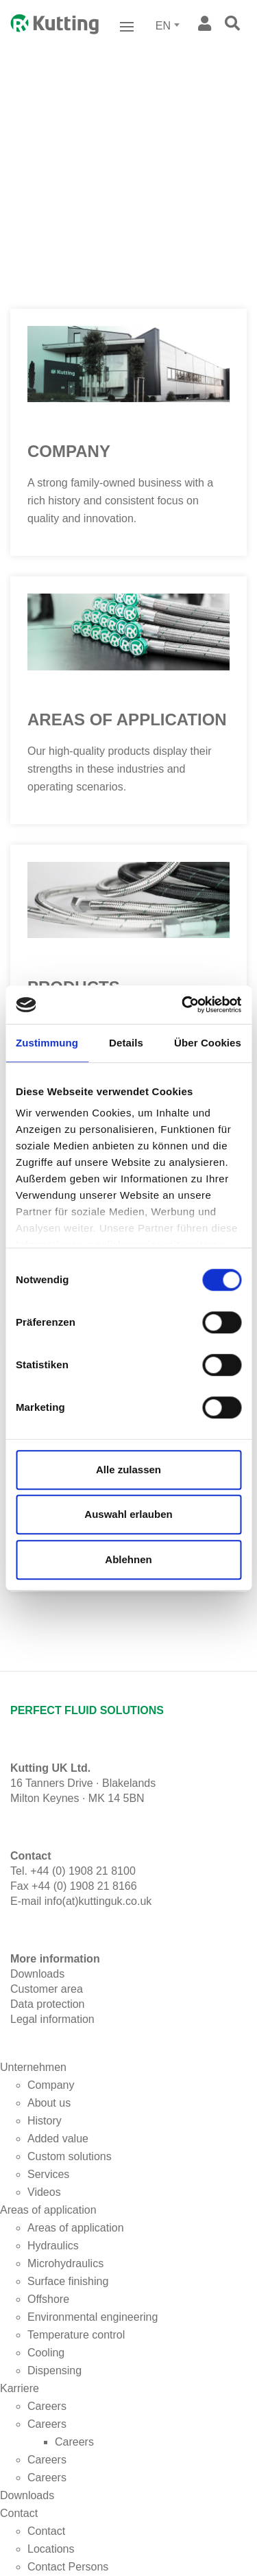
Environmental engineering (92, 2317)
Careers (46, 2406)
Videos (44, 2192)
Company (68, 451)
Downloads (27, 2495)
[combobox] (169, 26)
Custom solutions (69, 2156)
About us (49, 2103)
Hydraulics (53, 2245)
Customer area (46, 1989)
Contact (19, 2513)
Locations (51, 2549)
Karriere (19, 2388)
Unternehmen (33, 2067)
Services (48, 2174)
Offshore (48, 2299)
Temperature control (76, 2335)
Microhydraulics (65, 2263)
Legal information (52, 2019)
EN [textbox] (163, 26)
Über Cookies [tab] (207, 1043)
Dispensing (54, 2370)
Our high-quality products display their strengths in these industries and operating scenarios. (119, 769)
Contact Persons (67, 2567)
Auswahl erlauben (128, 1514)
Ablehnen (128, 1559)
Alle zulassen (128, 1469)
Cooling (45, 2352)
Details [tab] (126, 1043)
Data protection (47, 2004)
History (44, 2121)
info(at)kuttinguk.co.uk (98, 1901)
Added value (57, 2138)
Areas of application (127, 719)
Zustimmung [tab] (47, 1043)
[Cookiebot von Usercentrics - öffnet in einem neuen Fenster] (183, 1005)
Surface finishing (67, 2281)
